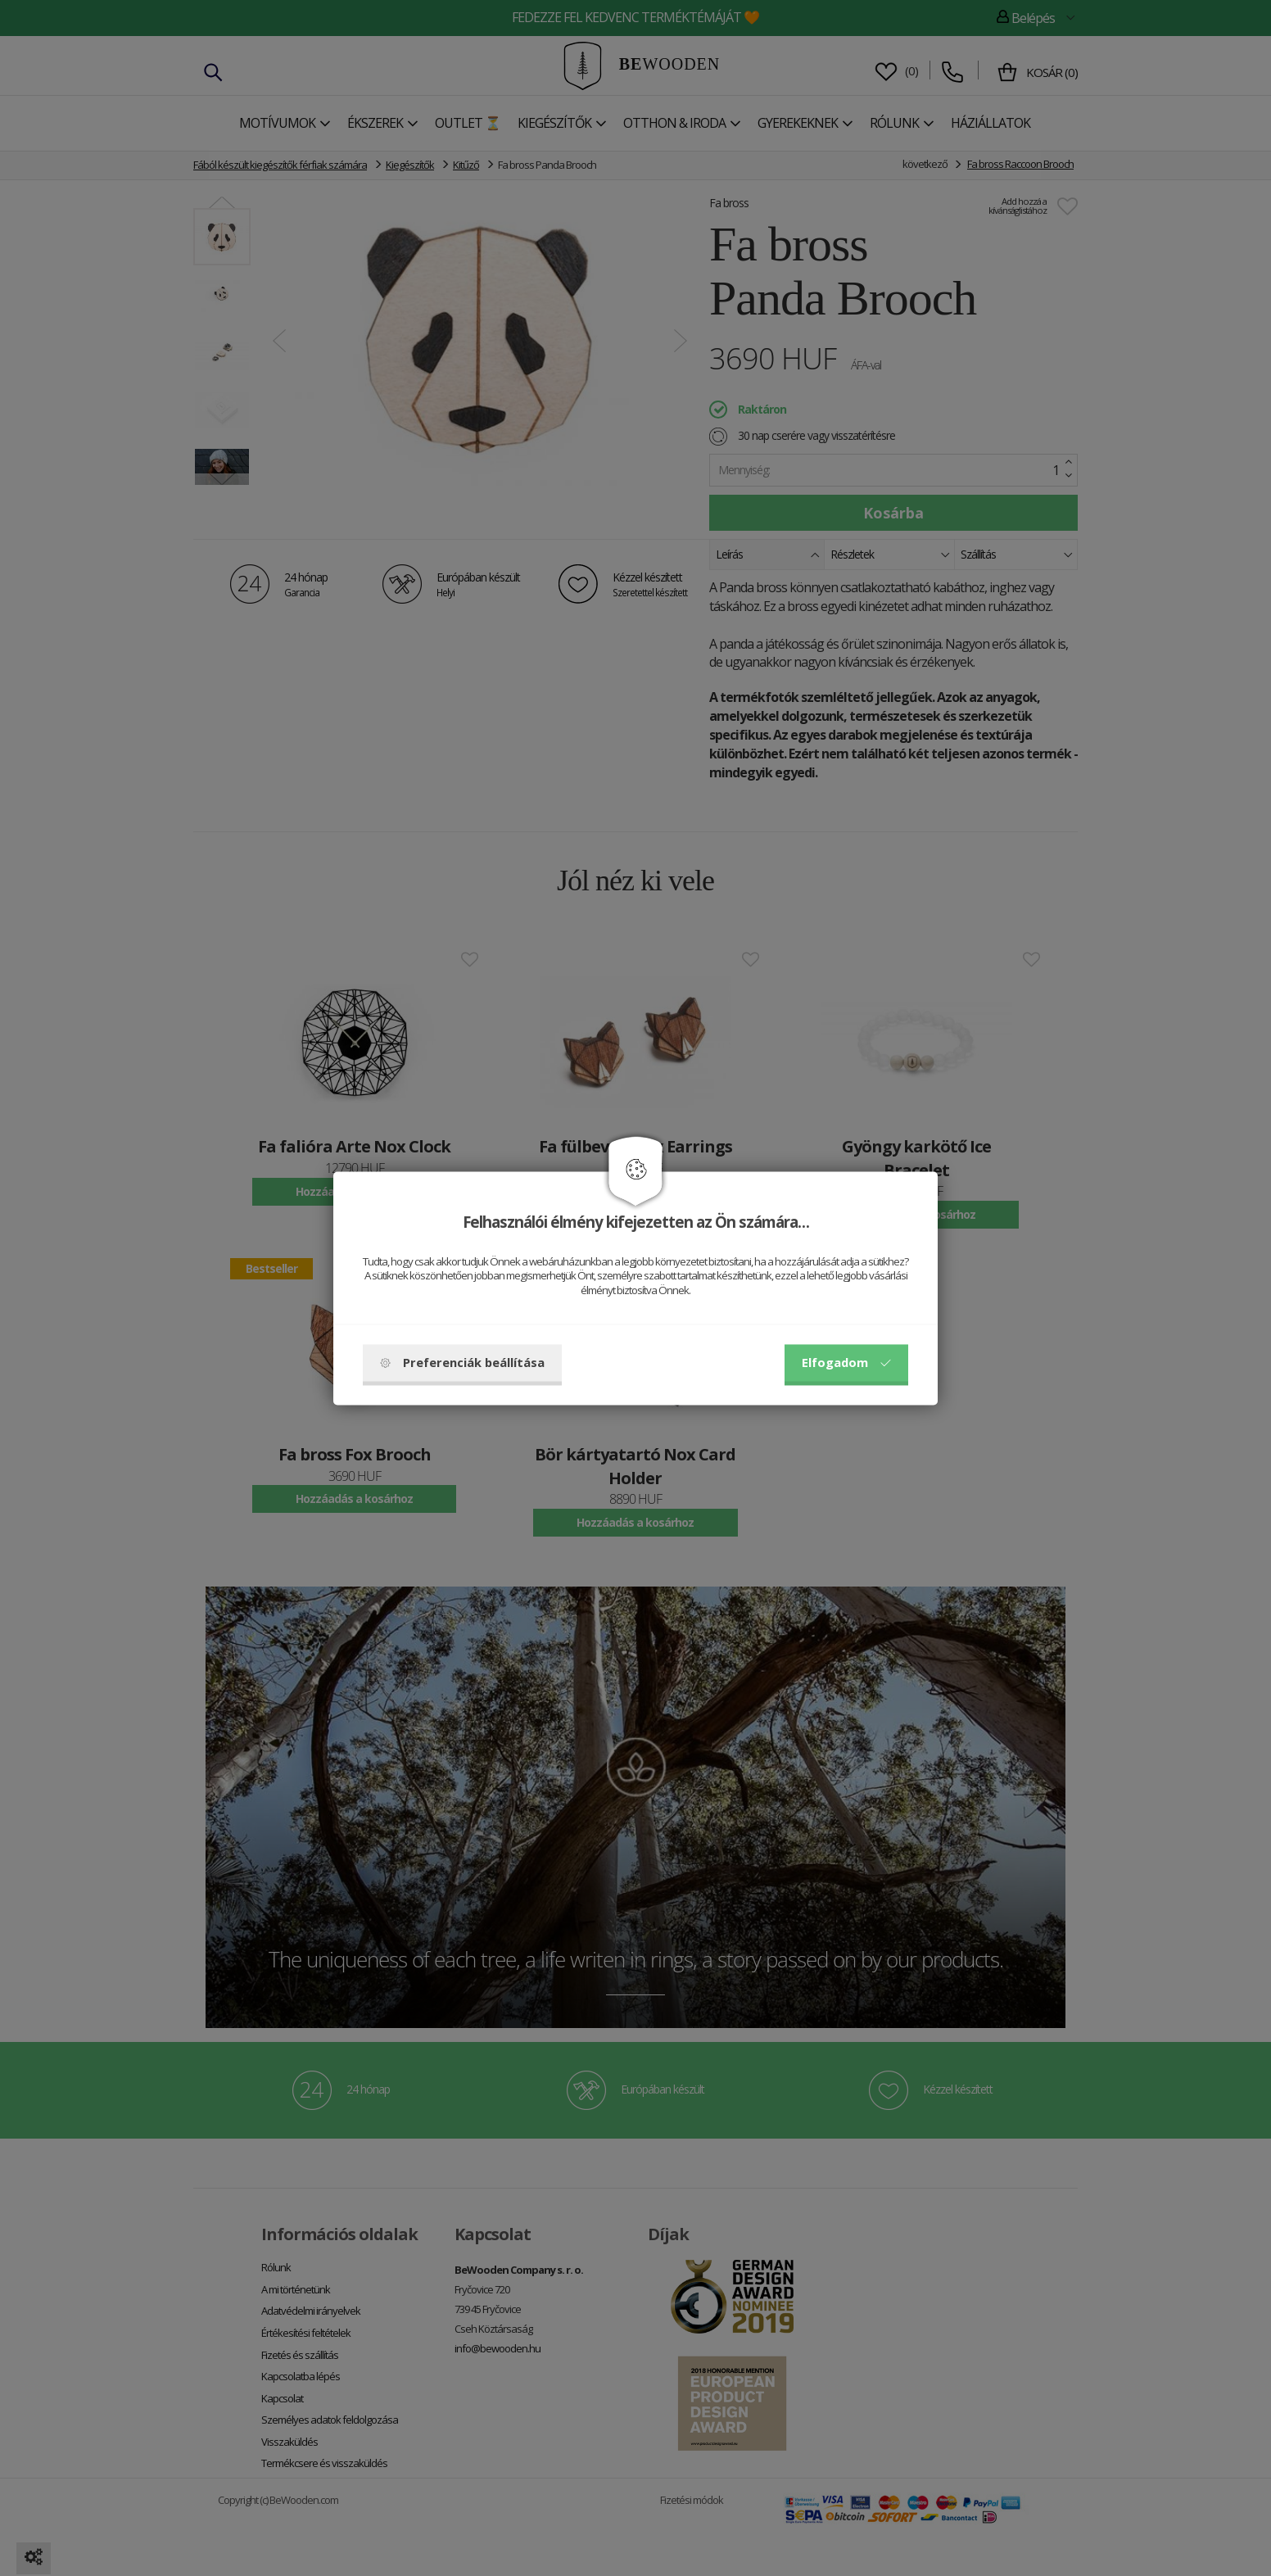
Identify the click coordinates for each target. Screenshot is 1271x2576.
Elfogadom (846, 1362)
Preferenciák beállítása (462, 1362)
